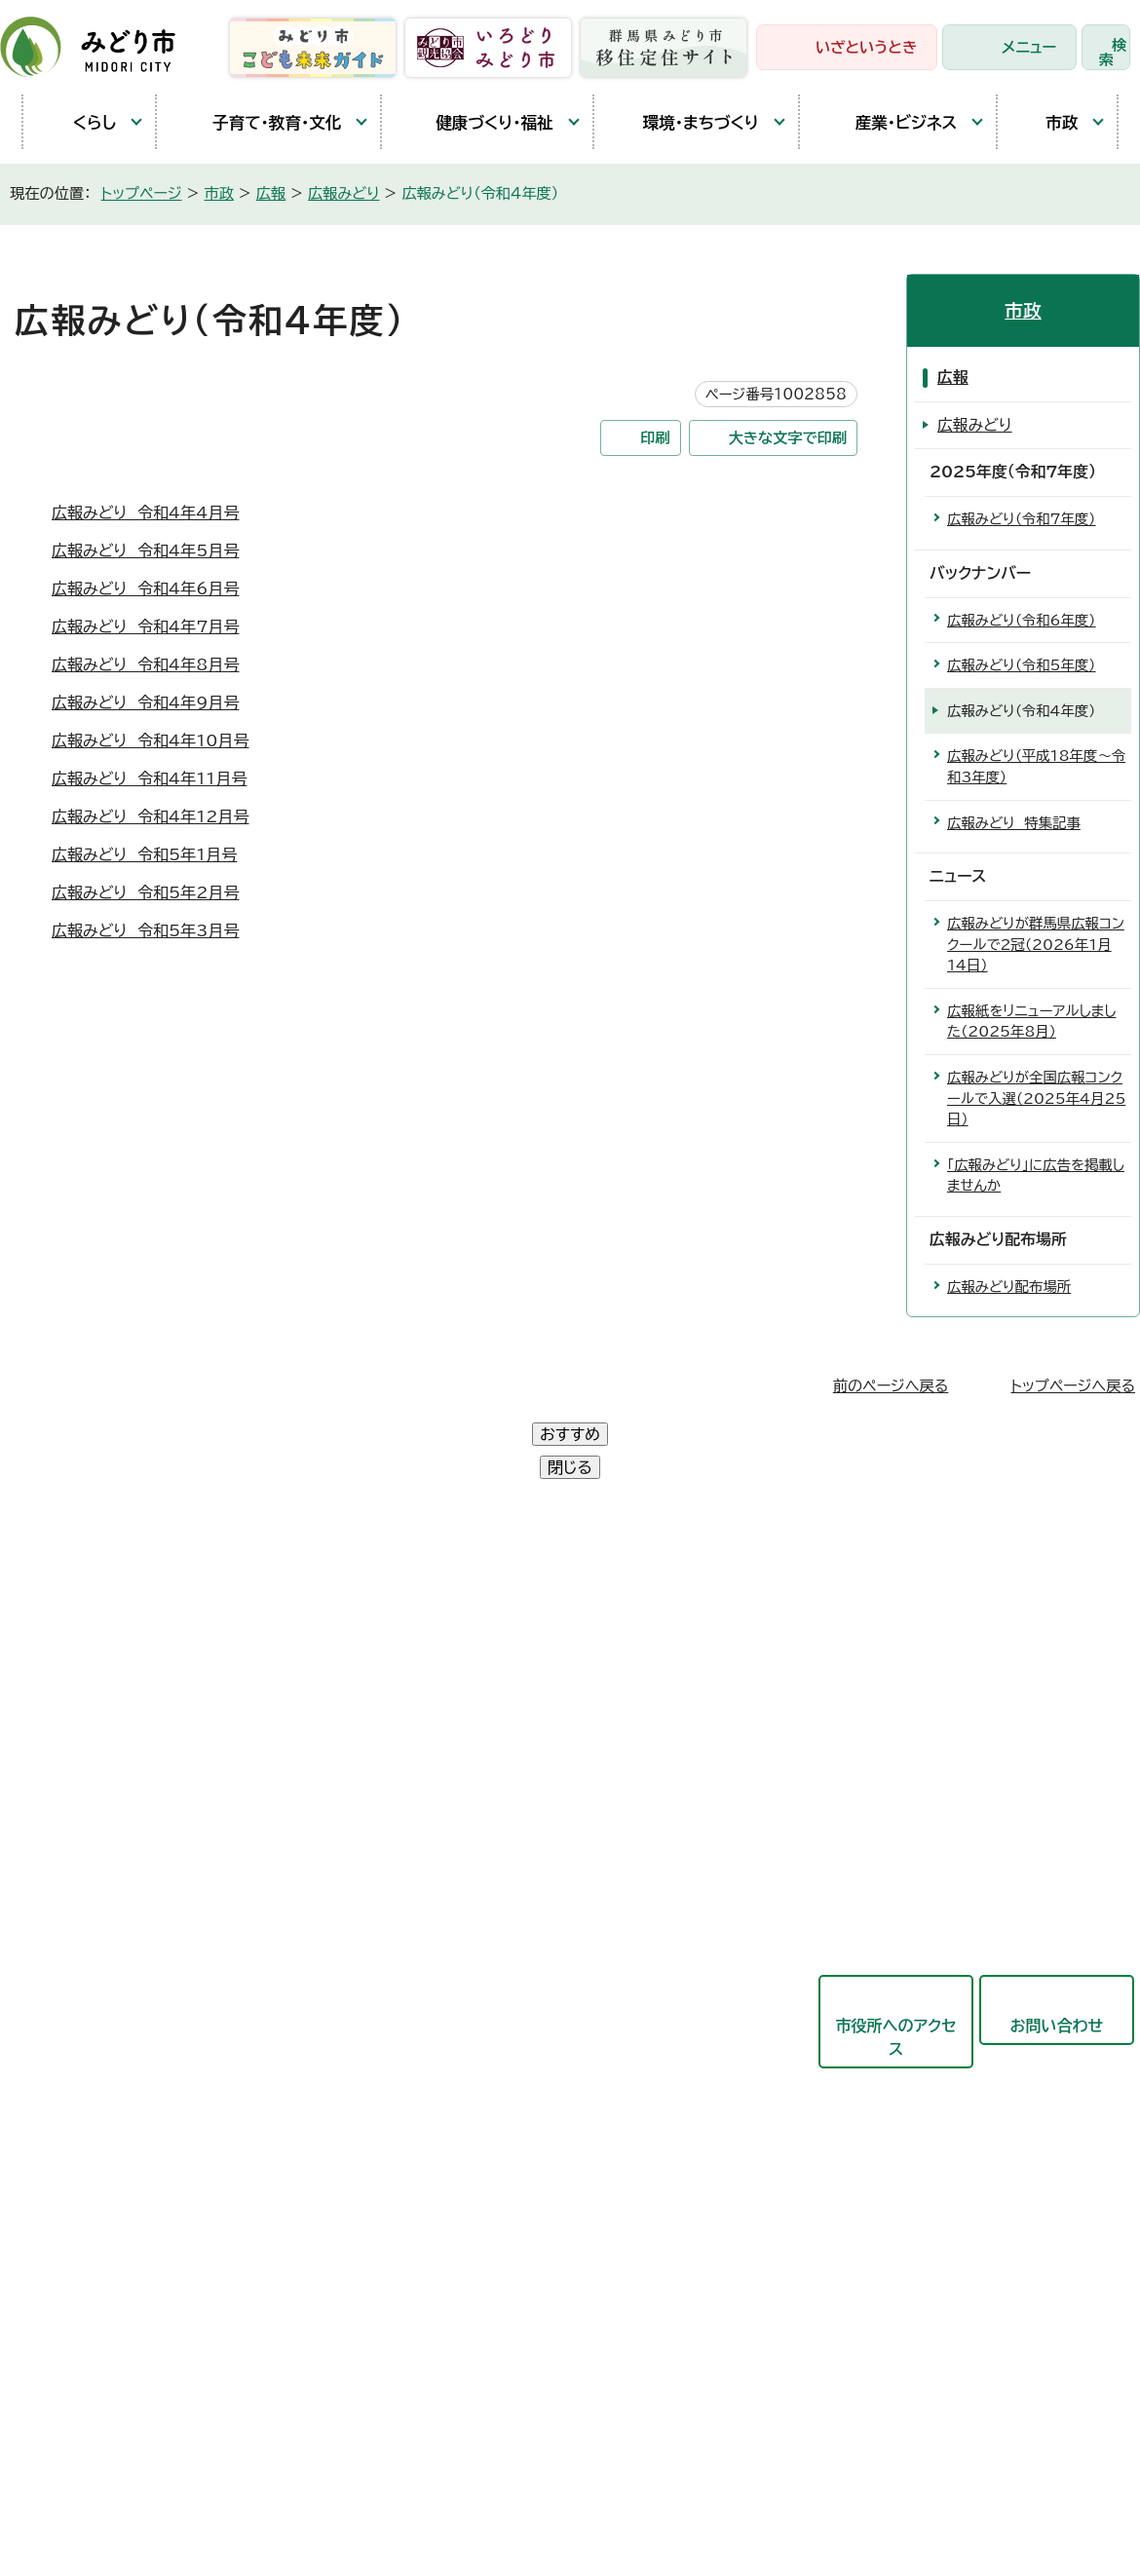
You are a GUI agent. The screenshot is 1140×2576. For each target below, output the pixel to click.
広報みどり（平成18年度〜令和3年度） (1036, 766)
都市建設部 (482, 1869)
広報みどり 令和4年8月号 (145, 664)
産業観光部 (482, 1822)
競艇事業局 (482, 1917)
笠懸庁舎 (70, 1632)
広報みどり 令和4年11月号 (149, 778)
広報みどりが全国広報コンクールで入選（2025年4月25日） (1036, 1098)
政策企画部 (482, 1631)
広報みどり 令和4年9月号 (145, 702)
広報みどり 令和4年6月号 (145, 588)
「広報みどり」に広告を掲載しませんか (1035, 1175)
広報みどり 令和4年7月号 (145, 626)
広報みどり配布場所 (1009, 1286)
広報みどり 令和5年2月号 (145, 892)
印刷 (654, 438)
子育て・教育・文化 (258, 122)
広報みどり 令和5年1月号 (144, 854)
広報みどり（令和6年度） (1021, 620)
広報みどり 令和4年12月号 (150, 816)
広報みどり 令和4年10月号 (150, 740)
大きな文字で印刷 (788, 438)
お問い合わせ (1057, 1959)
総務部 (466, 1678)
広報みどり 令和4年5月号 (145, 550)
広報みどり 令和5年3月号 (145, 930)
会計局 (466, 2013)
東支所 (62, 1811)
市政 (1047, 122)
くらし (79, 122)
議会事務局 (482, 2108)
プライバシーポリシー (326, 2442)
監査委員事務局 (497, 2156)
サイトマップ (564, 2442)
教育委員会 (482, 2060)
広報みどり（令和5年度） (1021, 665)
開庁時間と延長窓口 (109, 1856)
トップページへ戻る (1072, 1386)
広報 (270, 193)
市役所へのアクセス (895, 1970)
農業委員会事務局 (505, 2204)
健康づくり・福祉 (476, 122)
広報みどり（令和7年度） (1021, 518)
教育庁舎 (70, 1766)
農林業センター (91, 1721)
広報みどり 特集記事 (1014, 822)
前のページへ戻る (891, 1386)
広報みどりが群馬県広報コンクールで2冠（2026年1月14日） (1035, 944)
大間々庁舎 (78, 1677)
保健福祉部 (482, 1774)
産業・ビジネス (888, 121)
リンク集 (461, 2442)
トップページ (141, 193)
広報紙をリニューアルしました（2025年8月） (1031, 1022)
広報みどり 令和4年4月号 (145, 512)
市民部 (466, 1726)
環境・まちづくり (686, 122)
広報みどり (344, 193)
